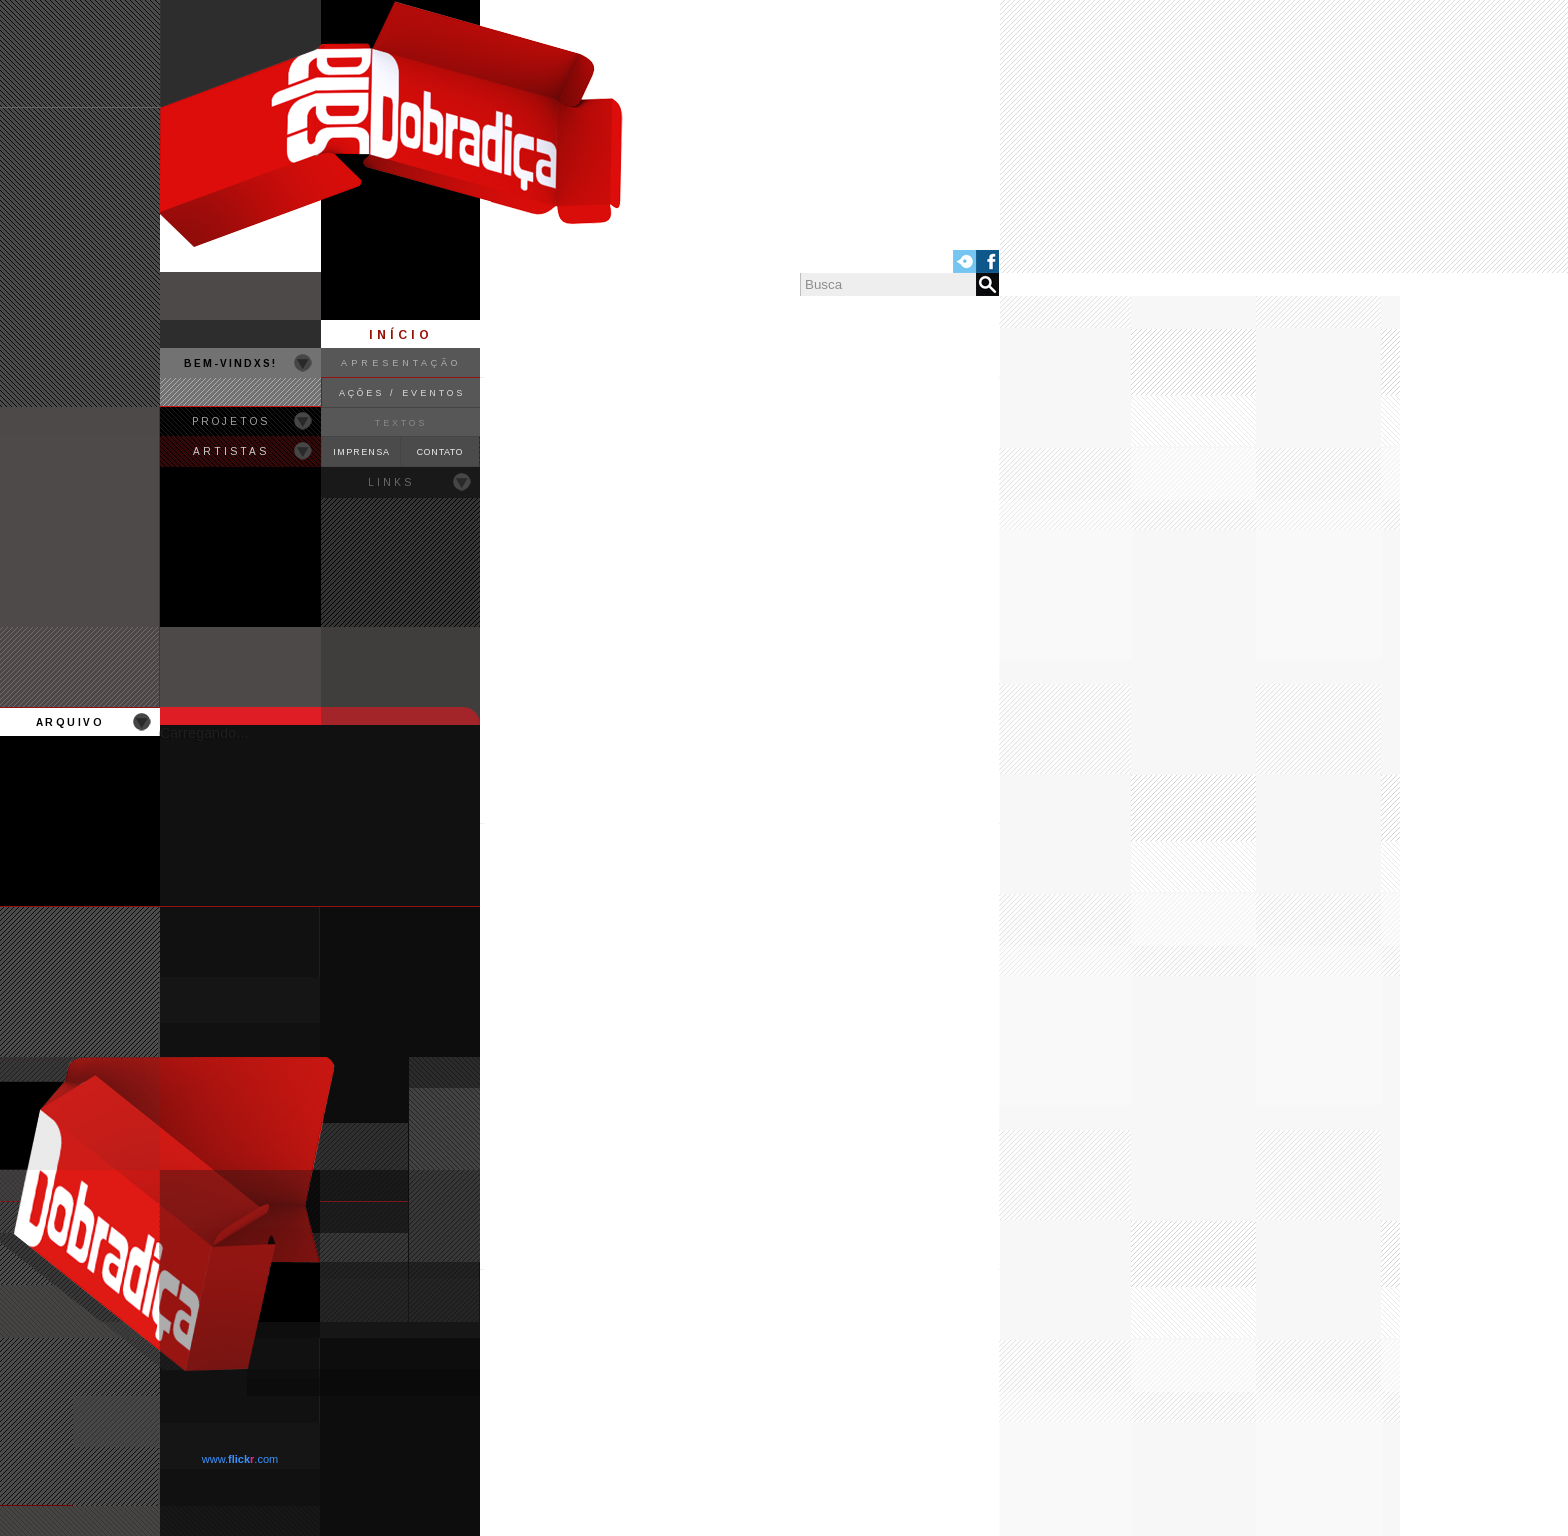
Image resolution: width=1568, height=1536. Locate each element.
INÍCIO (401, 335)
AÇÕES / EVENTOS (402, 393)
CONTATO (440, 452)
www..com (240, 1459)
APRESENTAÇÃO (401, 363)
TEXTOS (401, 423)
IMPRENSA (361, 452)
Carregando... (204, 733)
